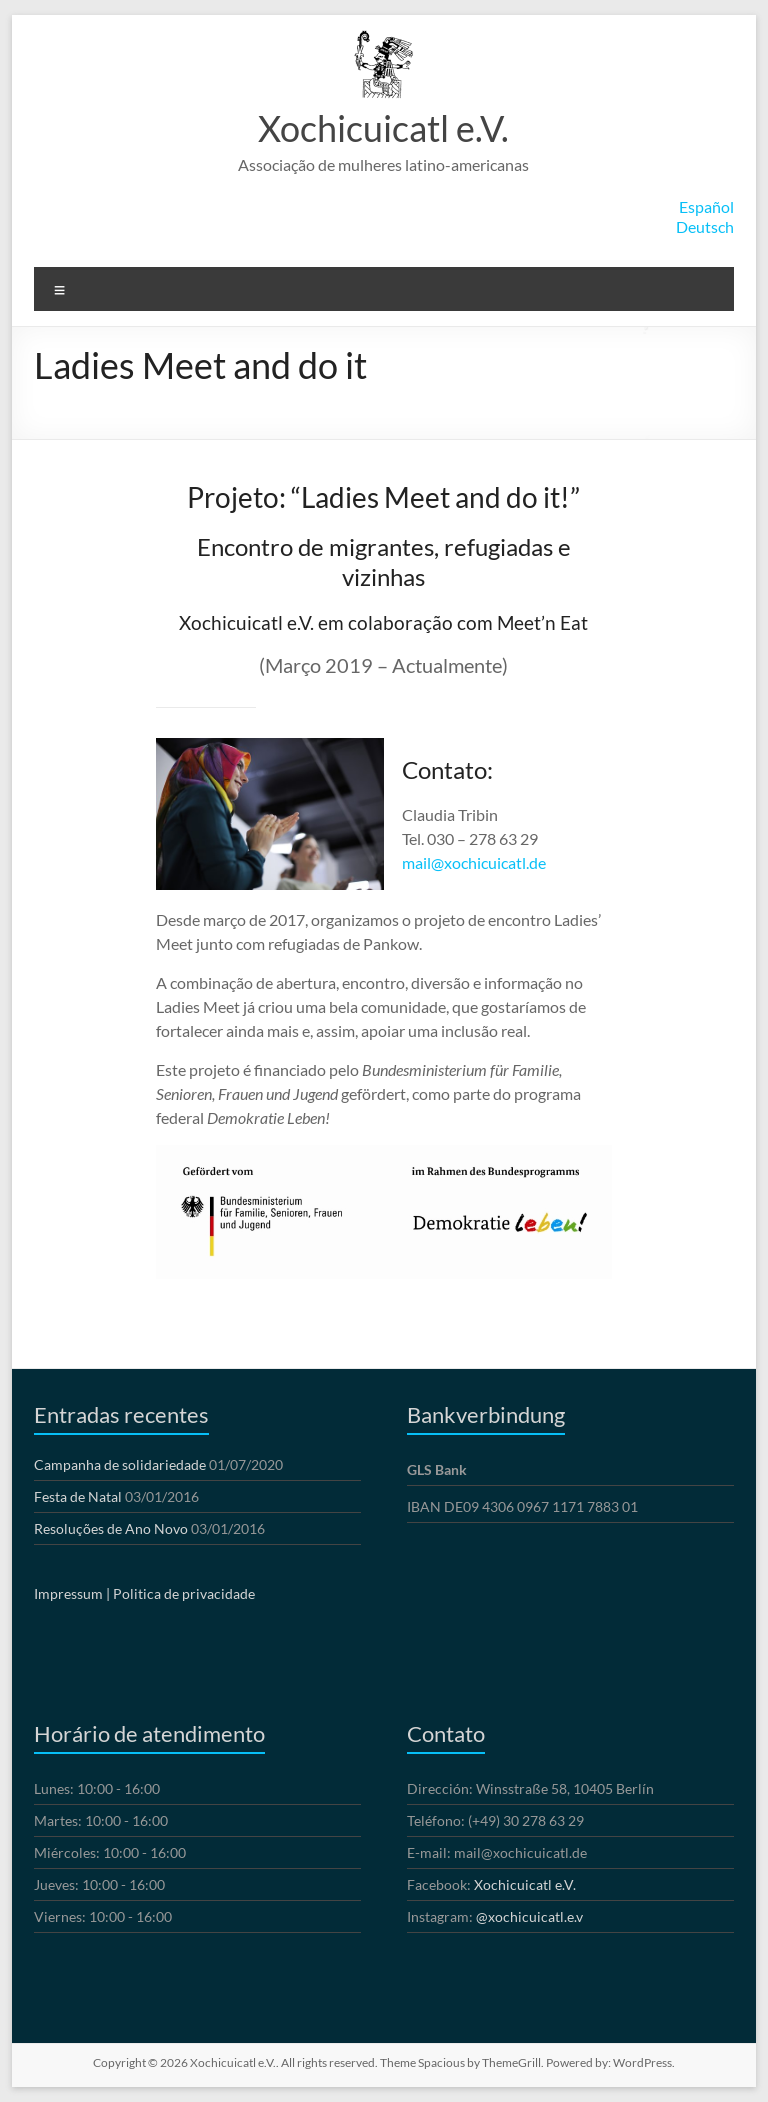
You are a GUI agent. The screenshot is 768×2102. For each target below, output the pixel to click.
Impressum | (72, 1593)
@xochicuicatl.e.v (529, 1916)
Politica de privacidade (184, 1593)
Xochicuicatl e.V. (383, 128)
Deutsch (705, 226)
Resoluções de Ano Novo (111, 1528)
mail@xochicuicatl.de (474, 862)
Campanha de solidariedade (120, 1464)
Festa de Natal (78, 1496)
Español (706, 206)
